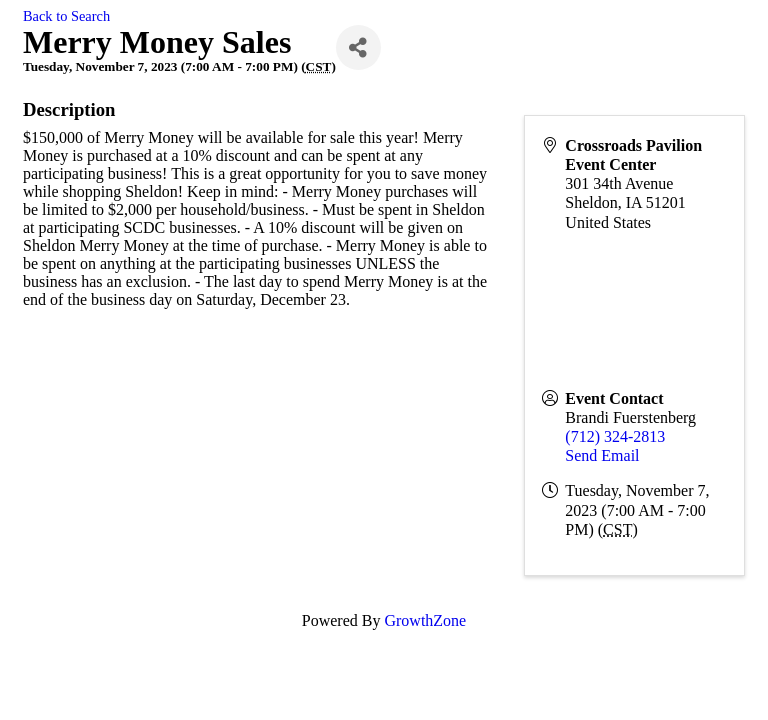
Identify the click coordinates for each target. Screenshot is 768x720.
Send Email (602, 455)
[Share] (358, 47)
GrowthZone (425, 620)
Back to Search (66, 16)
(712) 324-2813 (615, 436)
